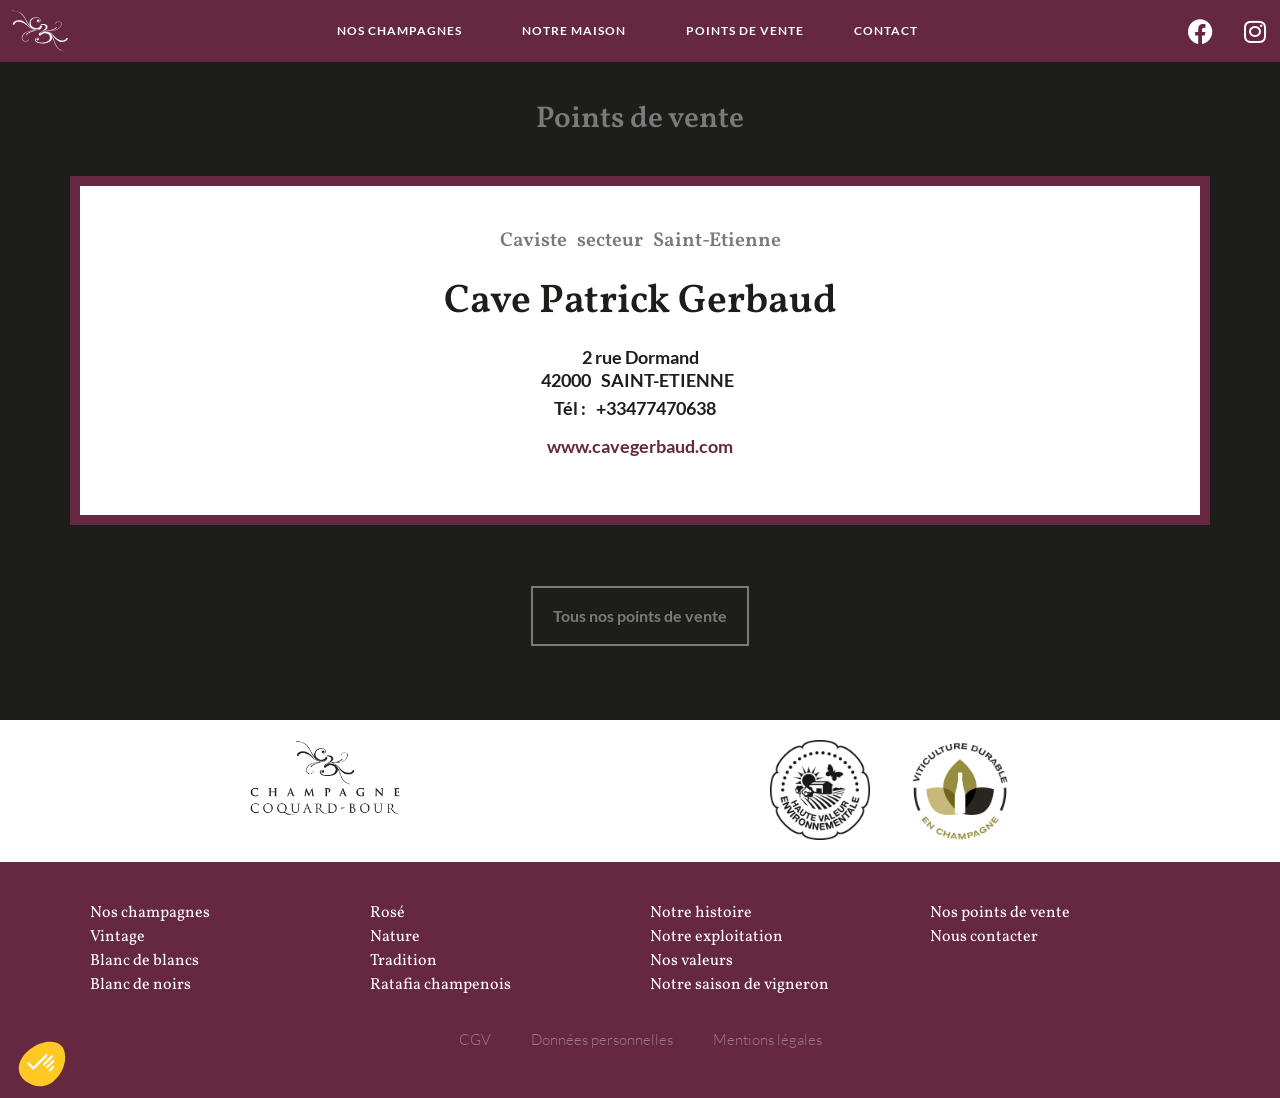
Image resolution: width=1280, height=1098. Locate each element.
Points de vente (745, 30)
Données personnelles (602, 1039)
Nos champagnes (404, 31)
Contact (886, 30)
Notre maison (579, 31)
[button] (42, 1064)
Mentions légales (767, 1039)
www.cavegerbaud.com (640, 446)
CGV (475, 1039)
